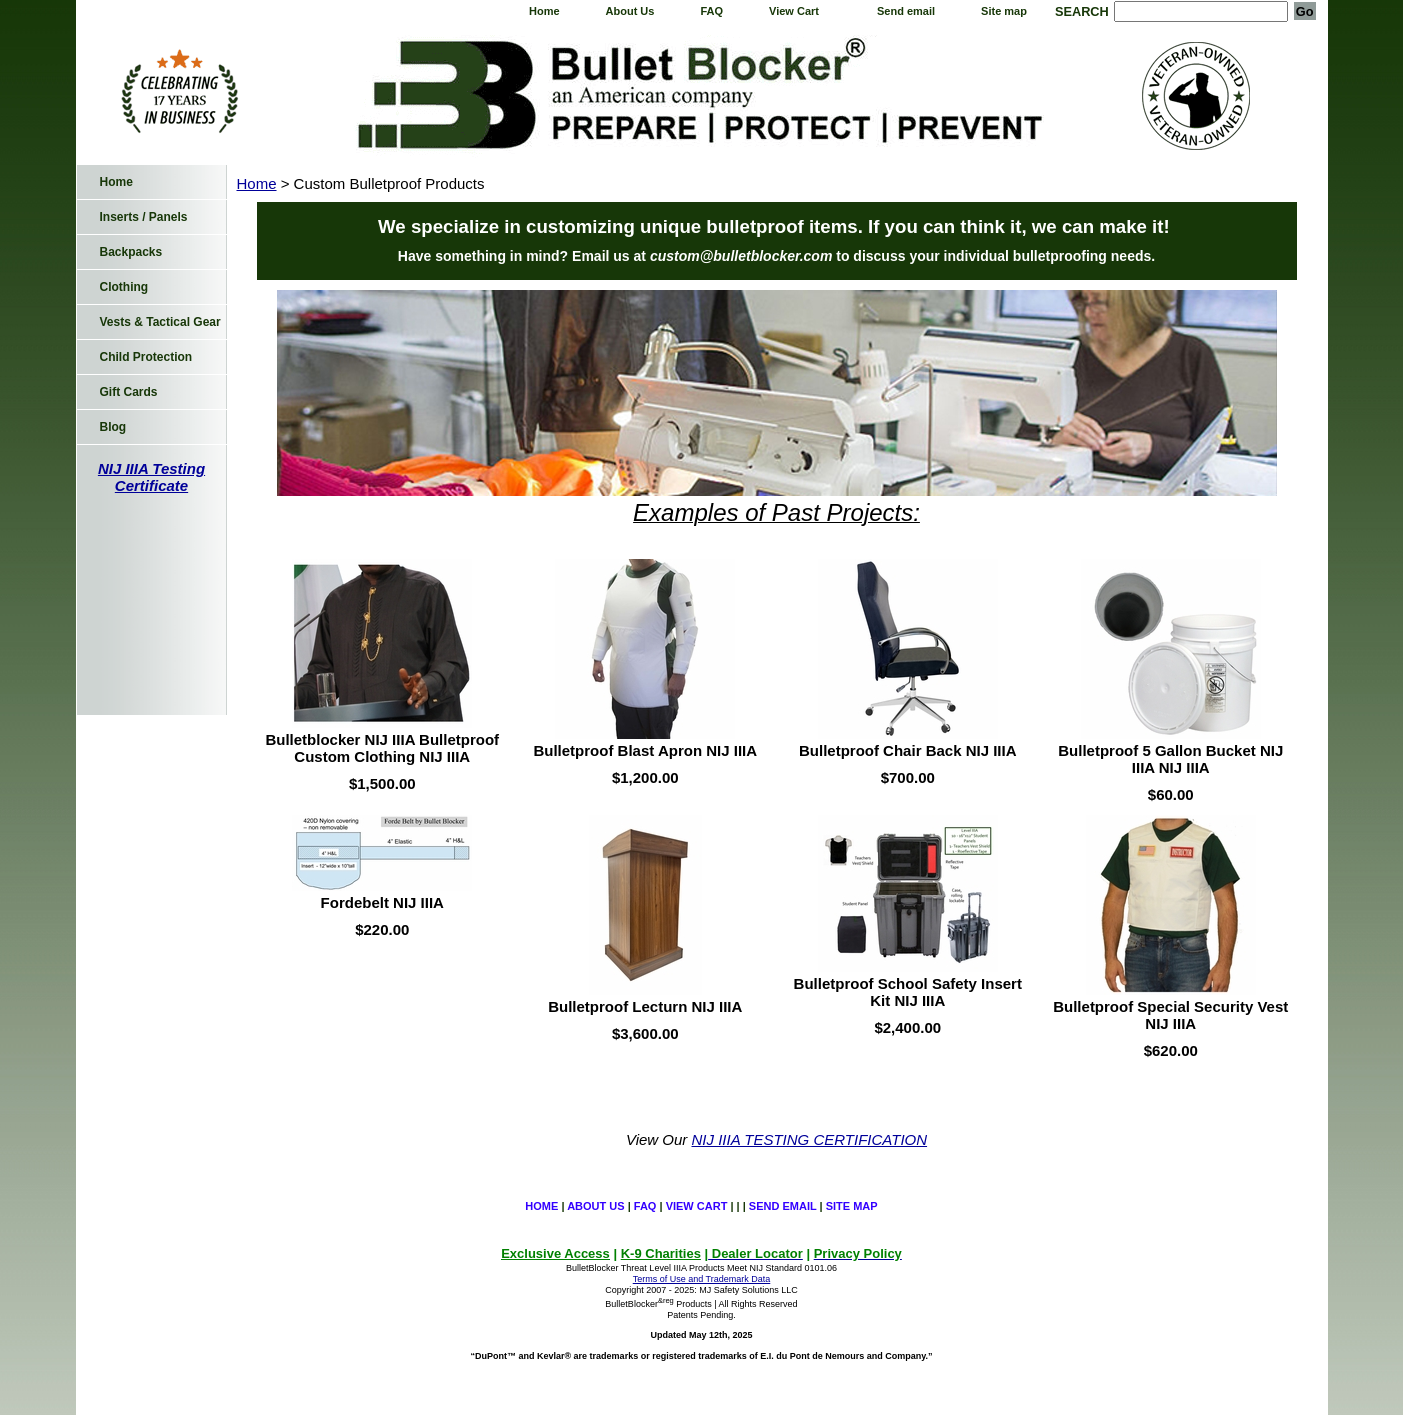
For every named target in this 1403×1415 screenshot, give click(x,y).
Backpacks (131, 252)
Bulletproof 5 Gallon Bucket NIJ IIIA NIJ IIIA (1170, 759)
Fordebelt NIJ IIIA (382, 902)
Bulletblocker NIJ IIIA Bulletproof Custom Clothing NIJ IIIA (382, 748)
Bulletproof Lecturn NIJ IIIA (645, 1006)
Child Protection (146, 357)
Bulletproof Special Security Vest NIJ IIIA (1170, 1015)
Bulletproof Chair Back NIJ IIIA (908, 750)
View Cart (794, 11)
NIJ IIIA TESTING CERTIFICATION (810, 1139)
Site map (1004, 11)
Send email (906, 11)
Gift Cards (129, 392)
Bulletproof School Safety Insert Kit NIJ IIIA (908, 992)
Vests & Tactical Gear (160, 322)
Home (544, 11)
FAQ (711, 11)
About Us (630, 11)
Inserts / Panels (144, 217)
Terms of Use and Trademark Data (702, 1279)
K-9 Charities (661, 1253)
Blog (113, 427)
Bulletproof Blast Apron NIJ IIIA (645, 750)
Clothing (124, 287)
